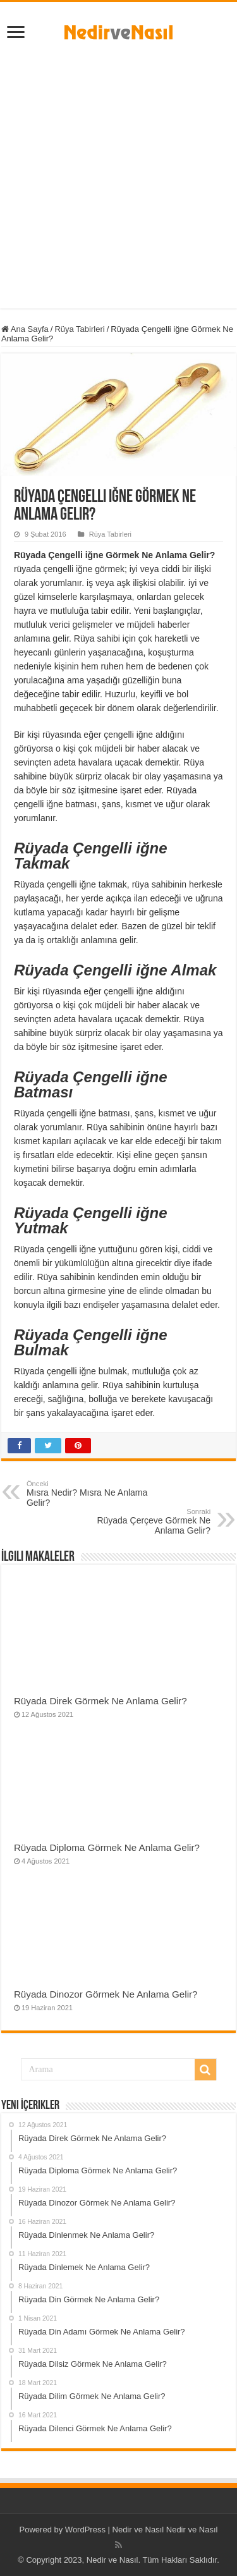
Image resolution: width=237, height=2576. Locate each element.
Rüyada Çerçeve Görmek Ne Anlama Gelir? (145, 1521)
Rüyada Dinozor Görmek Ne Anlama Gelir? (106, 1994)
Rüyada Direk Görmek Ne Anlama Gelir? (100, 1700)
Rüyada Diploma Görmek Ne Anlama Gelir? (107, 1847)
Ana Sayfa (25, 329)
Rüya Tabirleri (79, 329)
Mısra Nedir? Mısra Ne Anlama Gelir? (91, 1494)
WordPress (85, 2529)
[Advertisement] (118, 171)
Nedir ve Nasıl (192, 2529)
